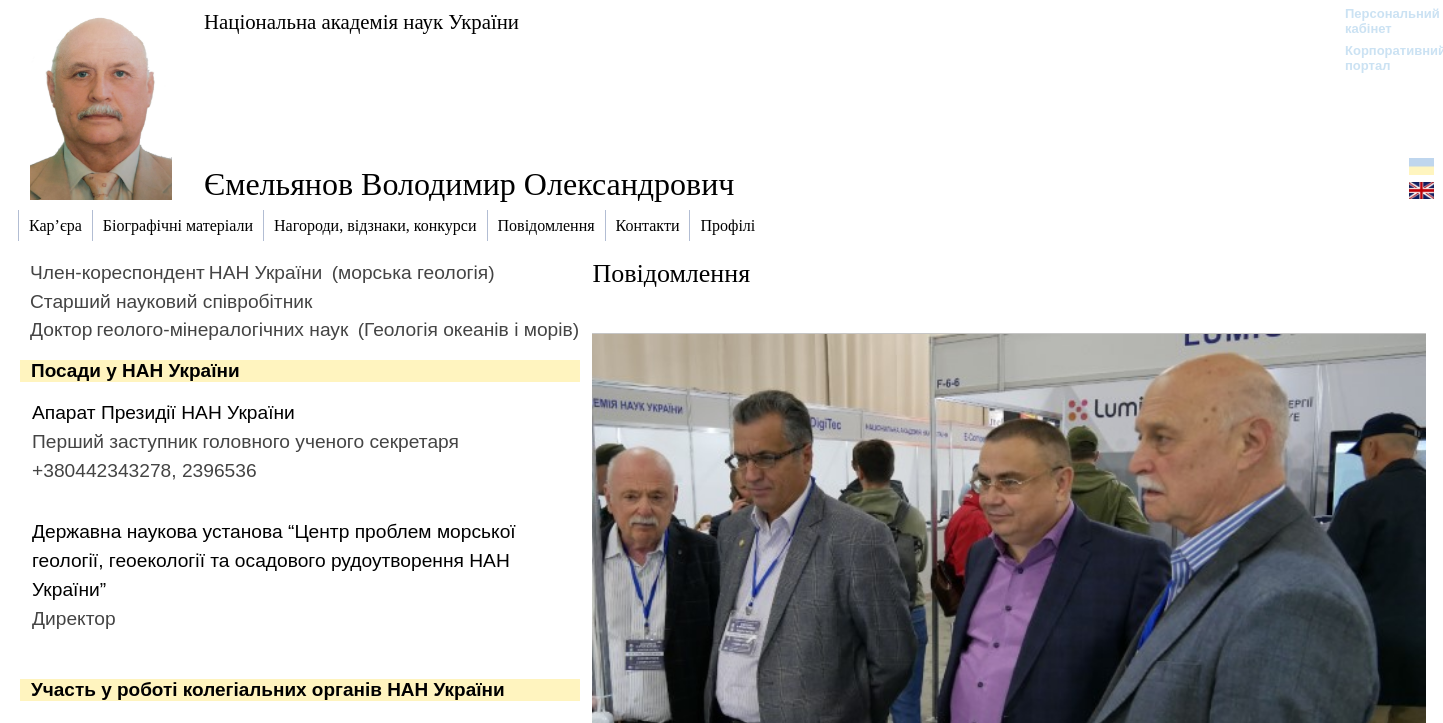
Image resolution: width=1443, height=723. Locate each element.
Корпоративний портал (1382, 58)
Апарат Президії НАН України (163, 412)
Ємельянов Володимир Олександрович (469, 184)
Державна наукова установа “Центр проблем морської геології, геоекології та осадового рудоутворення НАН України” (274, 560)
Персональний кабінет (1382, 21)
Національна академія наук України (361, 21)
